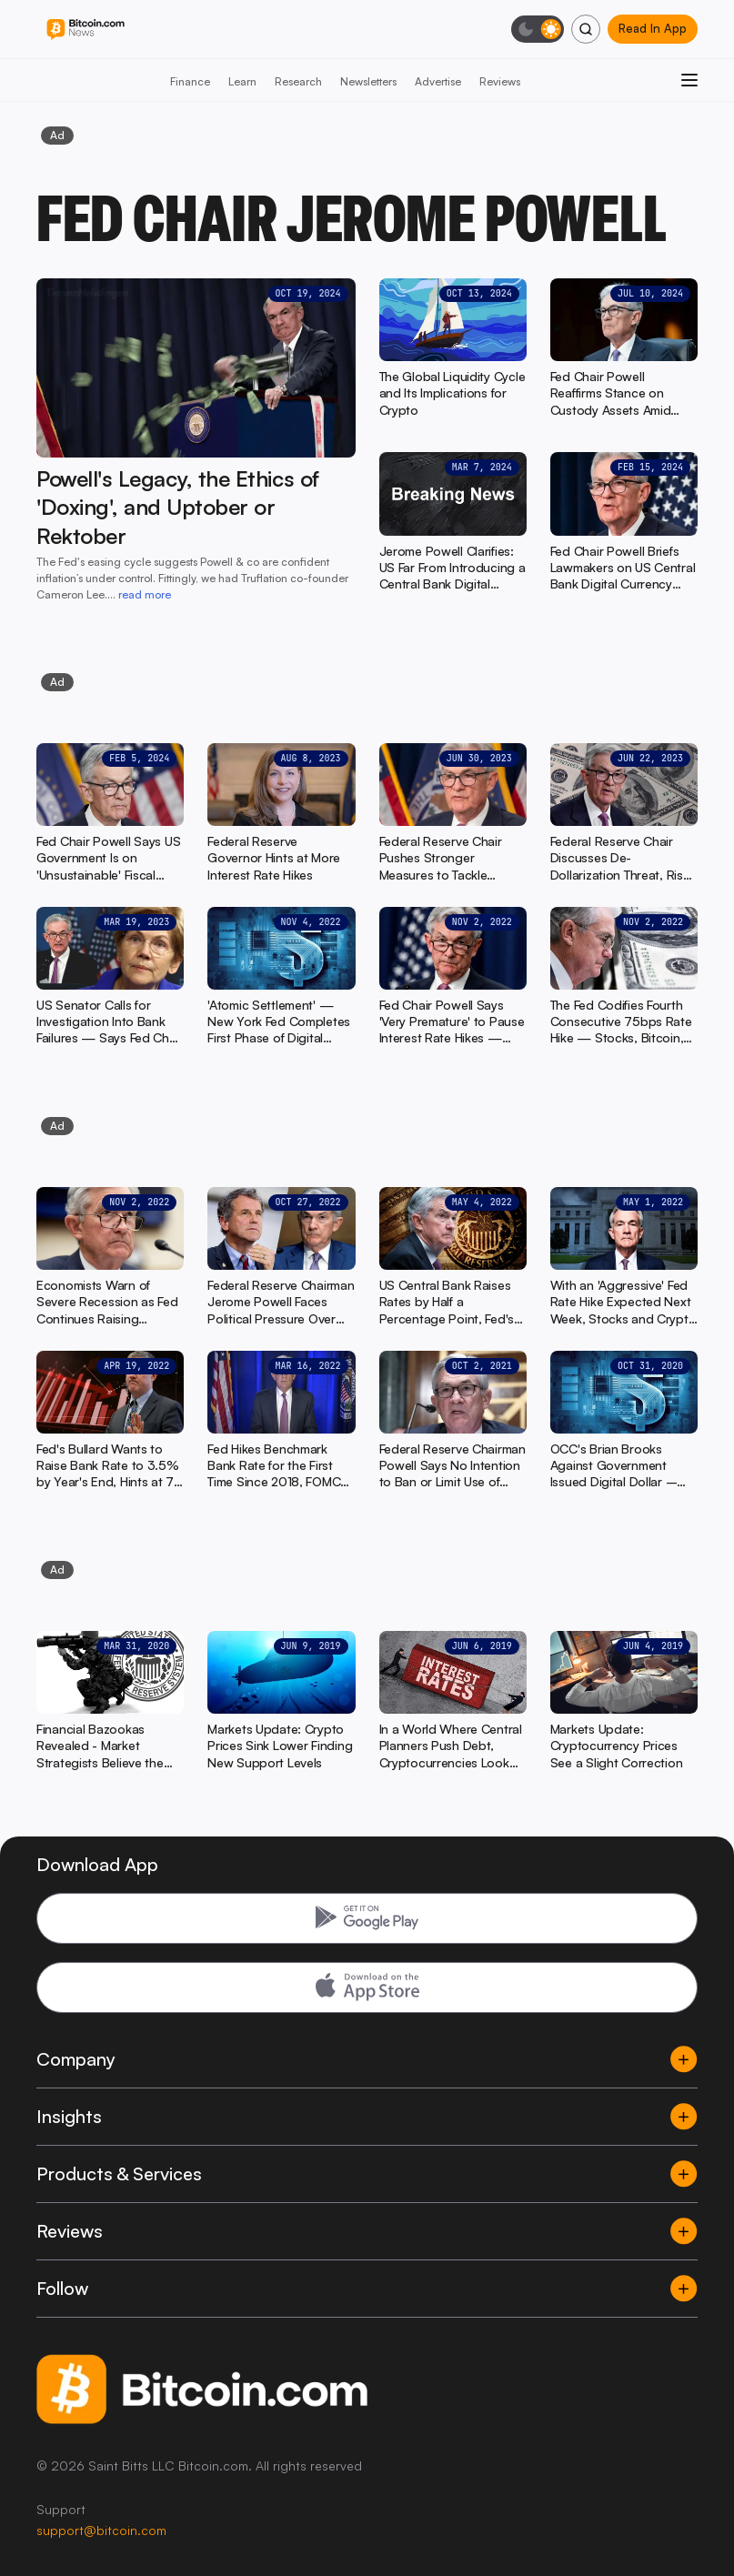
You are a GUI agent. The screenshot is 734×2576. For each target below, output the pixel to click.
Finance (190, 81)
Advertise (438, 81)
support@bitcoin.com (101, 2530)
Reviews (499, 81)
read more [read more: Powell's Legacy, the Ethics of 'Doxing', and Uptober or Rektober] (144, 594)
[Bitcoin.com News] (85, 29)
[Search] (585, 29)
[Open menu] (689, 80)
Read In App (652, 28)
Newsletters (368, 81)
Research (298, 81)
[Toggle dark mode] (537, 29)
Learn (242, 81)
